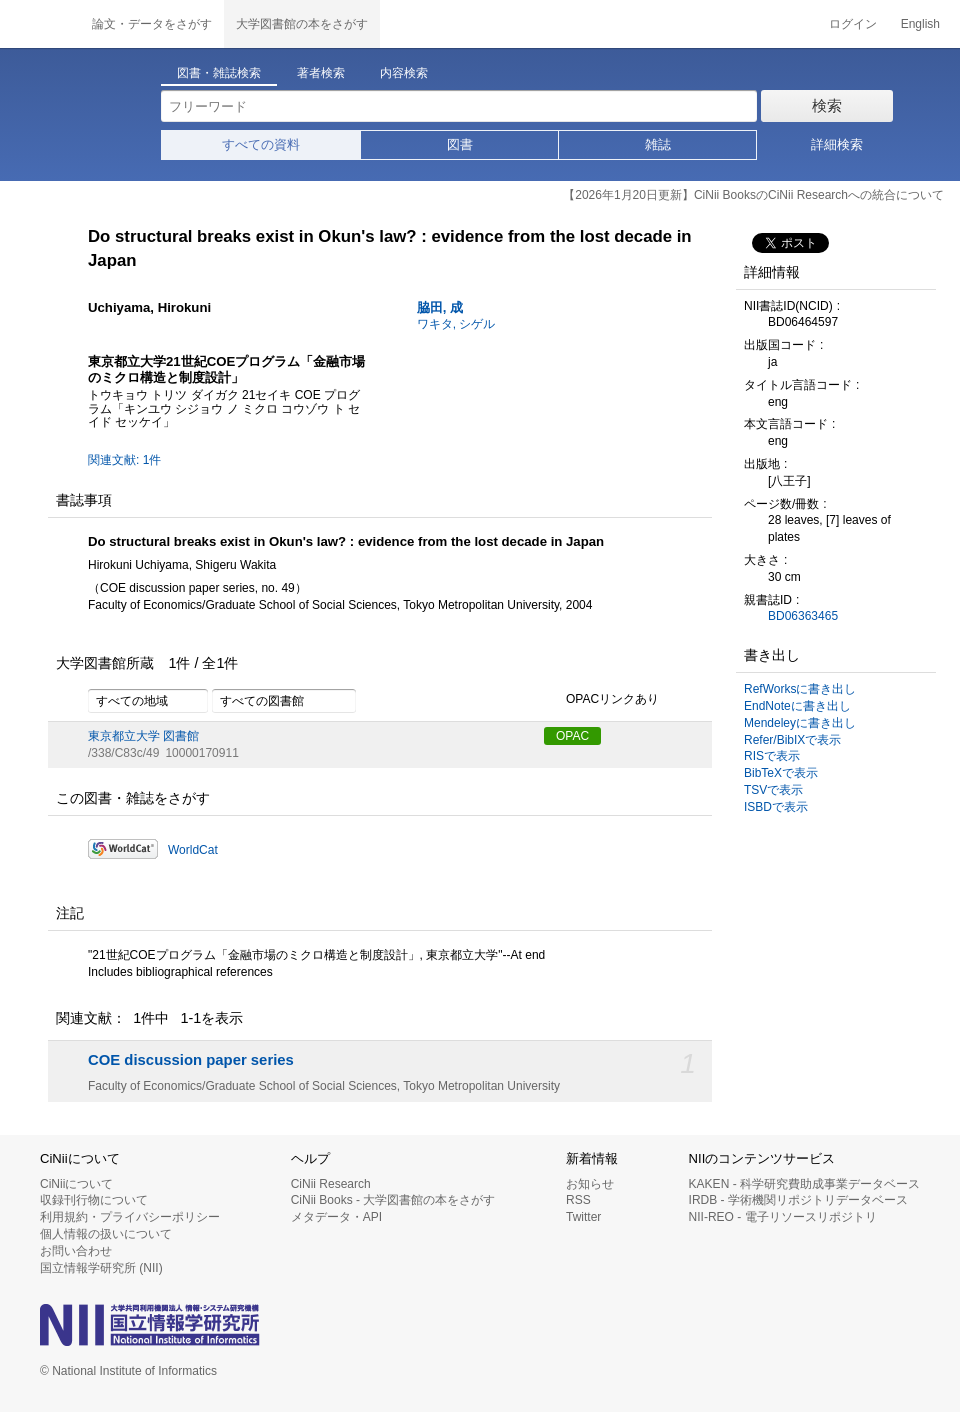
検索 (827, 105)
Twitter (583, 1217)
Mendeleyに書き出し (800, 723)
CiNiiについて (76, 1184)
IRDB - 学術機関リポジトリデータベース (798, 1200)
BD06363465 (803, 616)
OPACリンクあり (601, 700)
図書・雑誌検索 (219, 73)
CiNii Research (331, 1184)
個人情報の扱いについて (106, 1234)
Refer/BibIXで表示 (792, 740)
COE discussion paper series (191, 1060)
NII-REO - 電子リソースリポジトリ (783, 1217)
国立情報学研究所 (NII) (101, 1268)
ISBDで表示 (776, 807)
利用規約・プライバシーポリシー (130, 1217)
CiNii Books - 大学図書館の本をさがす (393, 1200)
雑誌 (658, 144)
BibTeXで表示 (781, 773)
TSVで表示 (773, 790)
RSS (578, 1200)
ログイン (853, 24)
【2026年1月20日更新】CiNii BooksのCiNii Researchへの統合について (753, 195)
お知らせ (590, 1184)
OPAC (572, 736)
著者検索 (321, 73)
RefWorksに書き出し (800, 689)
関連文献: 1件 (124, 460)
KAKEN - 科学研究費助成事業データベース (804, 1184)
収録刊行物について (94, 1200)
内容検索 (404, 73)
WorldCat (193, 850)
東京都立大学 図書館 (143, 736)
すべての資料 (261, 144)
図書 (460, 144)
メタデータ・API (336, 1217)
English (920, 24)
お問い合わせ (76, 1251)
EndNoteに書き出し (797, 706)
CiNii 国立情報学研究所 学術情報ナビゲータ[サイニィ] (40, 24)
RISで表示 (772, 756)
